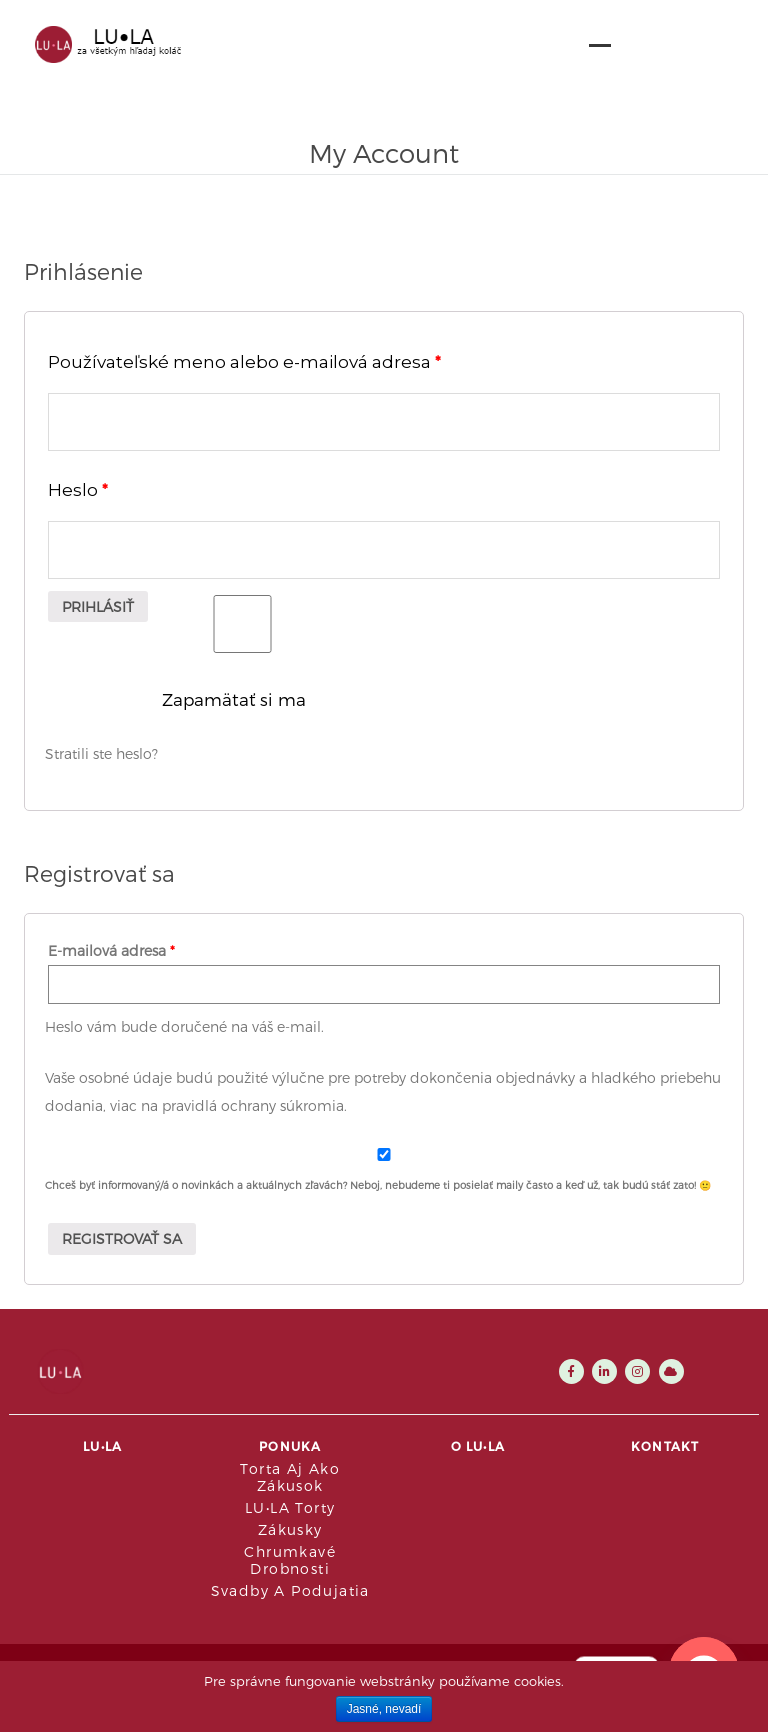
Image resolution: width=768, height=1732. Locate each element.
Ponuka (290, 1446)
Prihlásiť (98, 606)
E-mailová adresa (111, 950)
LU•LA (102, 1446)
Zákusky (290, 1529)
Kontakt (665, 1446)
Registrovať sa (122, 1238)
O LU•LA (478, 1446)
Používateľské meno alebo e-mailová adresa (244, 361)
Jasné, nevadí (384, 1709)
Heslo (78, 489)
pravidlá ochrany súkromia (253, 1105)
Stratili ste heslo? (101, 753)
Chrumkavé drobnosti (290, 1560)
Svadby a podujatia (290, 1590)
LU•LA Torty (290, 1507)
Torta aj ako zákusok (290, 1477)
